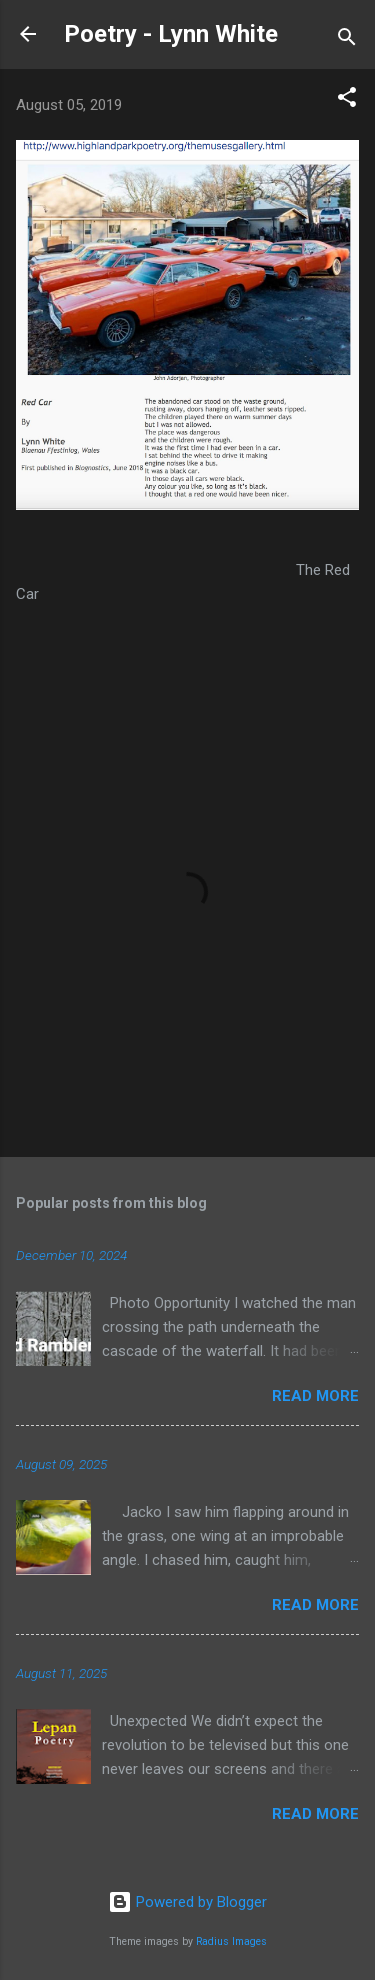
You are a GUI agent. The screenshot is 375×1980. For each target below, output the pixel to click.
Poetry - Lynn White (171, 34)
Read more (315, 1396)
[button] (347, 100)
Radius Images (231, 1941)
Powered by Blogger (187, 1902)
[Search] (347, 40)
